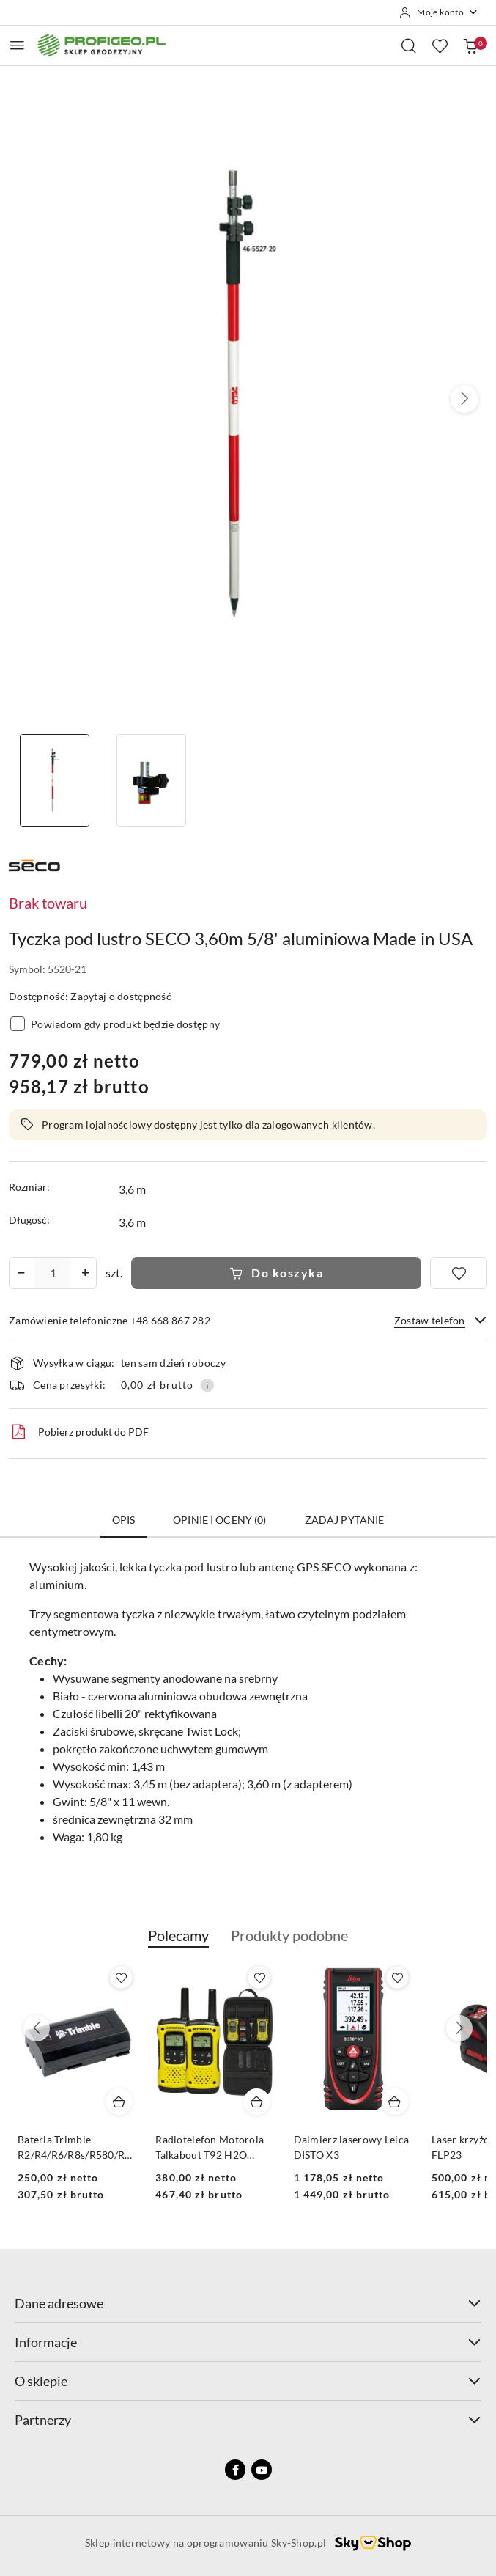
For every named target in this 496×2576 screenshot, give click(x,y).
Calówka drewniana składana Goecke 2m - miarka (69, 2147)
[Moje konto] (438, 12)
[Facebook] (235, 2469)
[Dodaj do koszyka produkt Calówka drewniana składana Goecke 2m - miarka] (119, 2101)
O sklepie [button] (248, 2381)
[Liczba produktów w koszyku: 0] (470, 45)
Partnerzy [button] (248, 2420)
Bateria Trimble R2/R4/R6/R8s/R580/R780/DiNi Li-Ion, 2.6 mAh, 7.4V (215, 2147)
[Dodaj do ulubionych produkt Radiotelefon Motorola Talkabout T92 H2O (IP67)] (397, 1978)
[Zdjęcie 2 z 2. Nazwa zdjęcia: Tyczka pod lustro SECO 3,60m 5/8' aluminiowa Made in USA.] (151, 780)
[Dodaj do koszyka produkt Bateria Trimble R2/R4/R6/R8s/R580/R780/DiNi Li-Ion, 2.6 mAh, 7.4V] (257, 2101)
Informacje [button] (248, 2342)
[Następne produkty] (459, 2028)
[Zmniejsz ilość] (21, 1273)
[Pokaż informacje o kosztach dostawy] (207, 1385)
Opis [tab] (124, 1519)
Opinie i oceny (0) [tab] (220, 1519)
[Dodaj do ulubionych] (458, 1273)
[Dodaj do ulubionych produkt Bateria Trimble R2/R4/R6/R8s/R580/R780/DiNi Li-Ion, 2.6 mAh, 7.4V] (259, 1978)
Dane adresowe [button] (248, 2303)
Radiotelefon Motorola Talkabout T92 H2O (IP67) (348, 2147)
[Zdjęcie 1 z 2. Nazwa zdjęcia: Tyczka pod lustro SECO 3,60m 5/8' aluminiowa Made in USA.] (54, 780)
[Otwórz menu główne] (17, 45)
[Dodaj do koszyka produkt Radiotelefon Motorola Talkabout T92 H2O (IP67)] (395, 2101)
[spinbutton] (52, 1273)
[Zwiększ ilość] (85, 1273)
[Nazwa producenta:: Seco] (34, 863)
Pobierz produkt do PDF (79, 1432)
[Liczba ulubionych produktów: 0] (440, 45)
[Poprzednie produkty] (36, 2028)
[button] (464, 399)
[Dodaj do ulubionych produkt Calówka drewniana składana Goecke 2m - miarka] (121, 1978)
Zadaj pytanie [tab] (345, 1519)
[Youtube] (261, 2469)
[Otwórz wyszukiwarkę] (409, 45)
